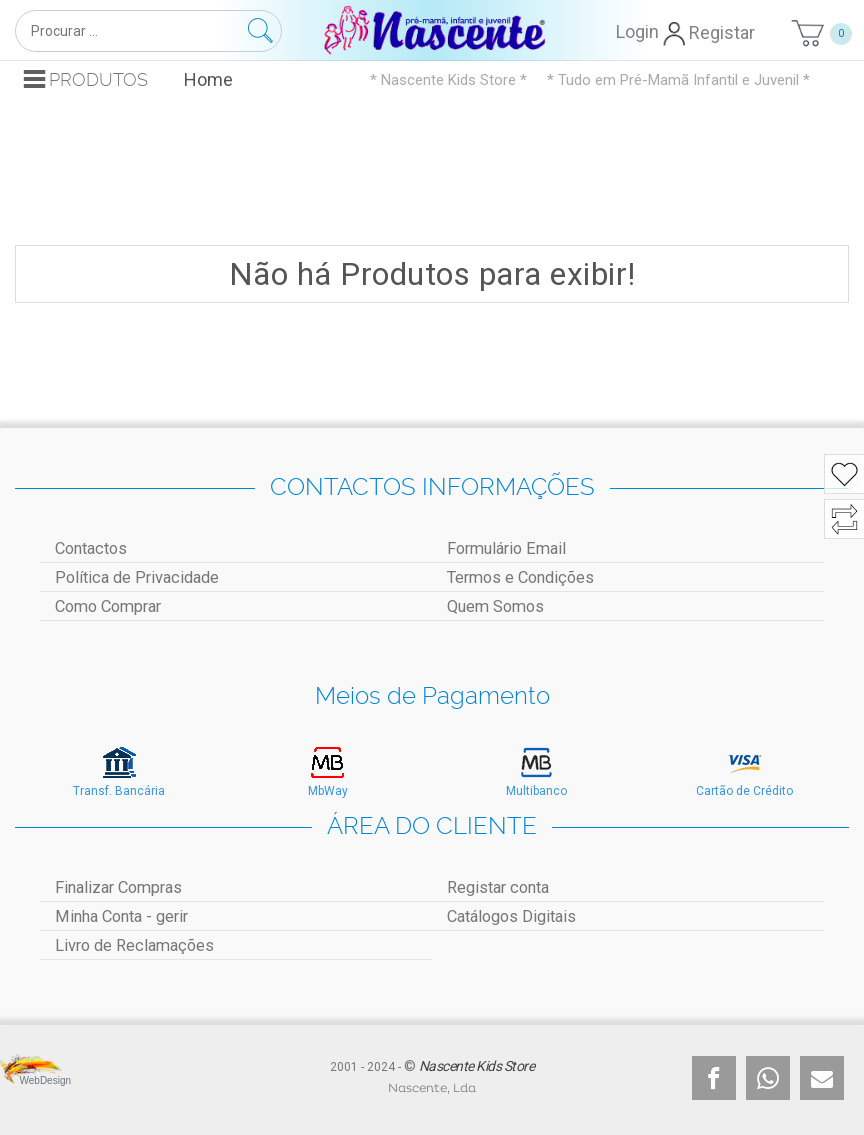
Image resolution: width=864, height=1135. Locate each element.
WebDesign (35, 1080)
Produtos (98, 79)
